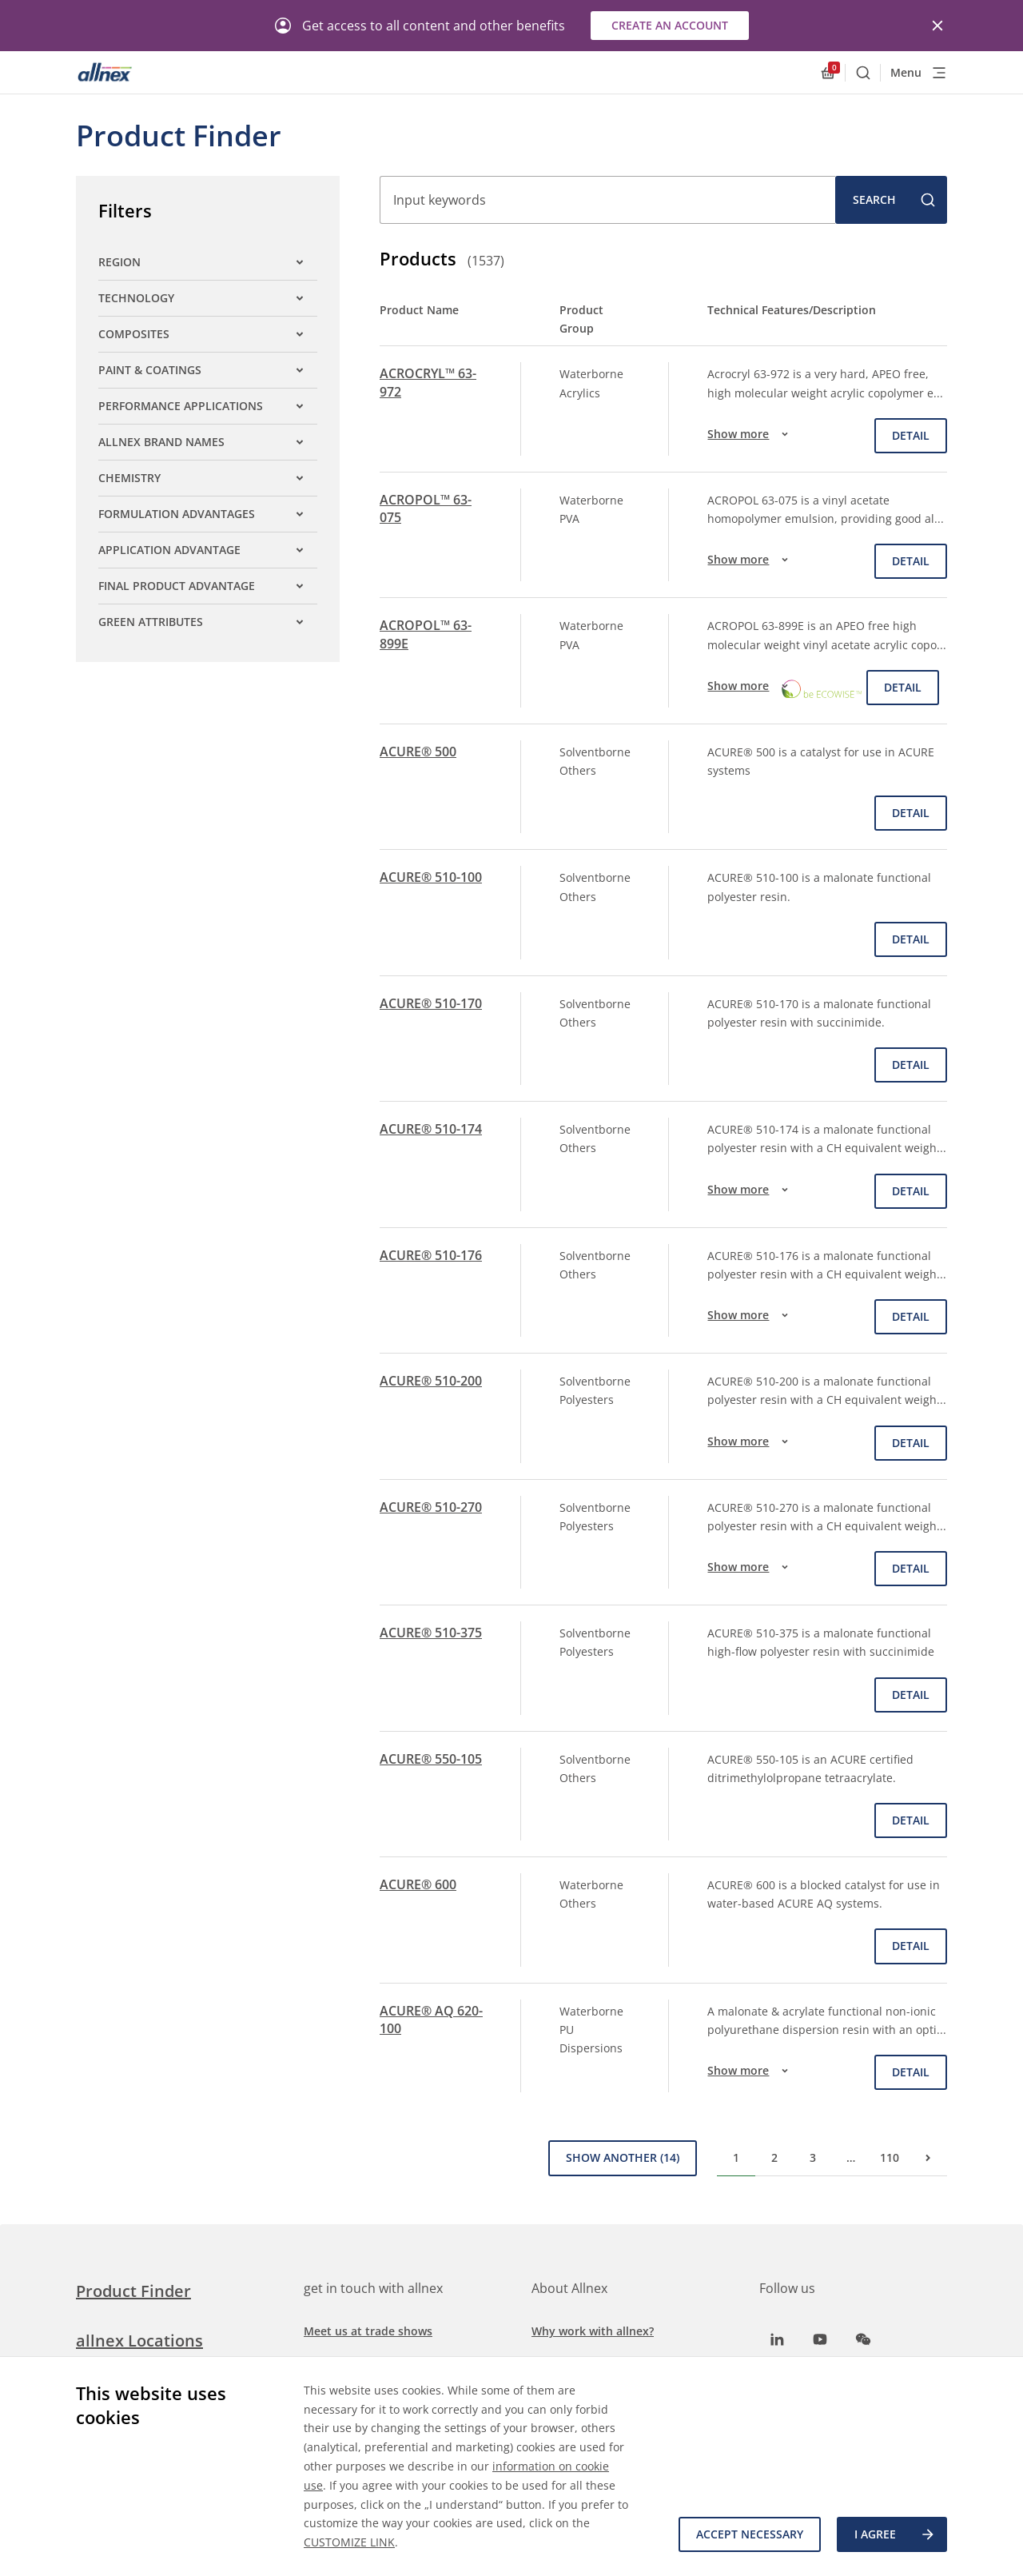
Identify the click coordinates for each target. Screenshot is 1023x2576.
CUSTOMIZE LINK (349, 2542)
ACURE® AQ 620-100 (431, 2019)
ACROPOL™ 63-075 (426, 508)
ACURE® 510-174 (431, 1129)
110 (889, 2157)
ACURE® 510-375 (431, 1632)
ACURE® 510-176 (431, 1255)
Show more (750, 434)
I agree (895, 2534)
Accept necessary (749, 2534)
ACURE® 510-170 (431, 1003)
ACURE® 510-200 (431, 1381)
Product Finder (133, 2291)
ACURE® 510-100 (431, 877)
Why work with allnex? (592, 2331)
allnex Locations (139, 2340)
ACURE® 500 (418, 751)
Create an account (669, 25)
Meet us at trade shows (368, 2331)
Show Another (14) (622, 2157)
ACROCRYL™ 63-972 (428, 382)
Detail (910, 435)
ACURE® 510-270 (431, 1507)
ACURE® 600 (418, 1884)
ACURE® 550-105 (431, 1759)
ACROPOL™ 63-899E (426, 634)
